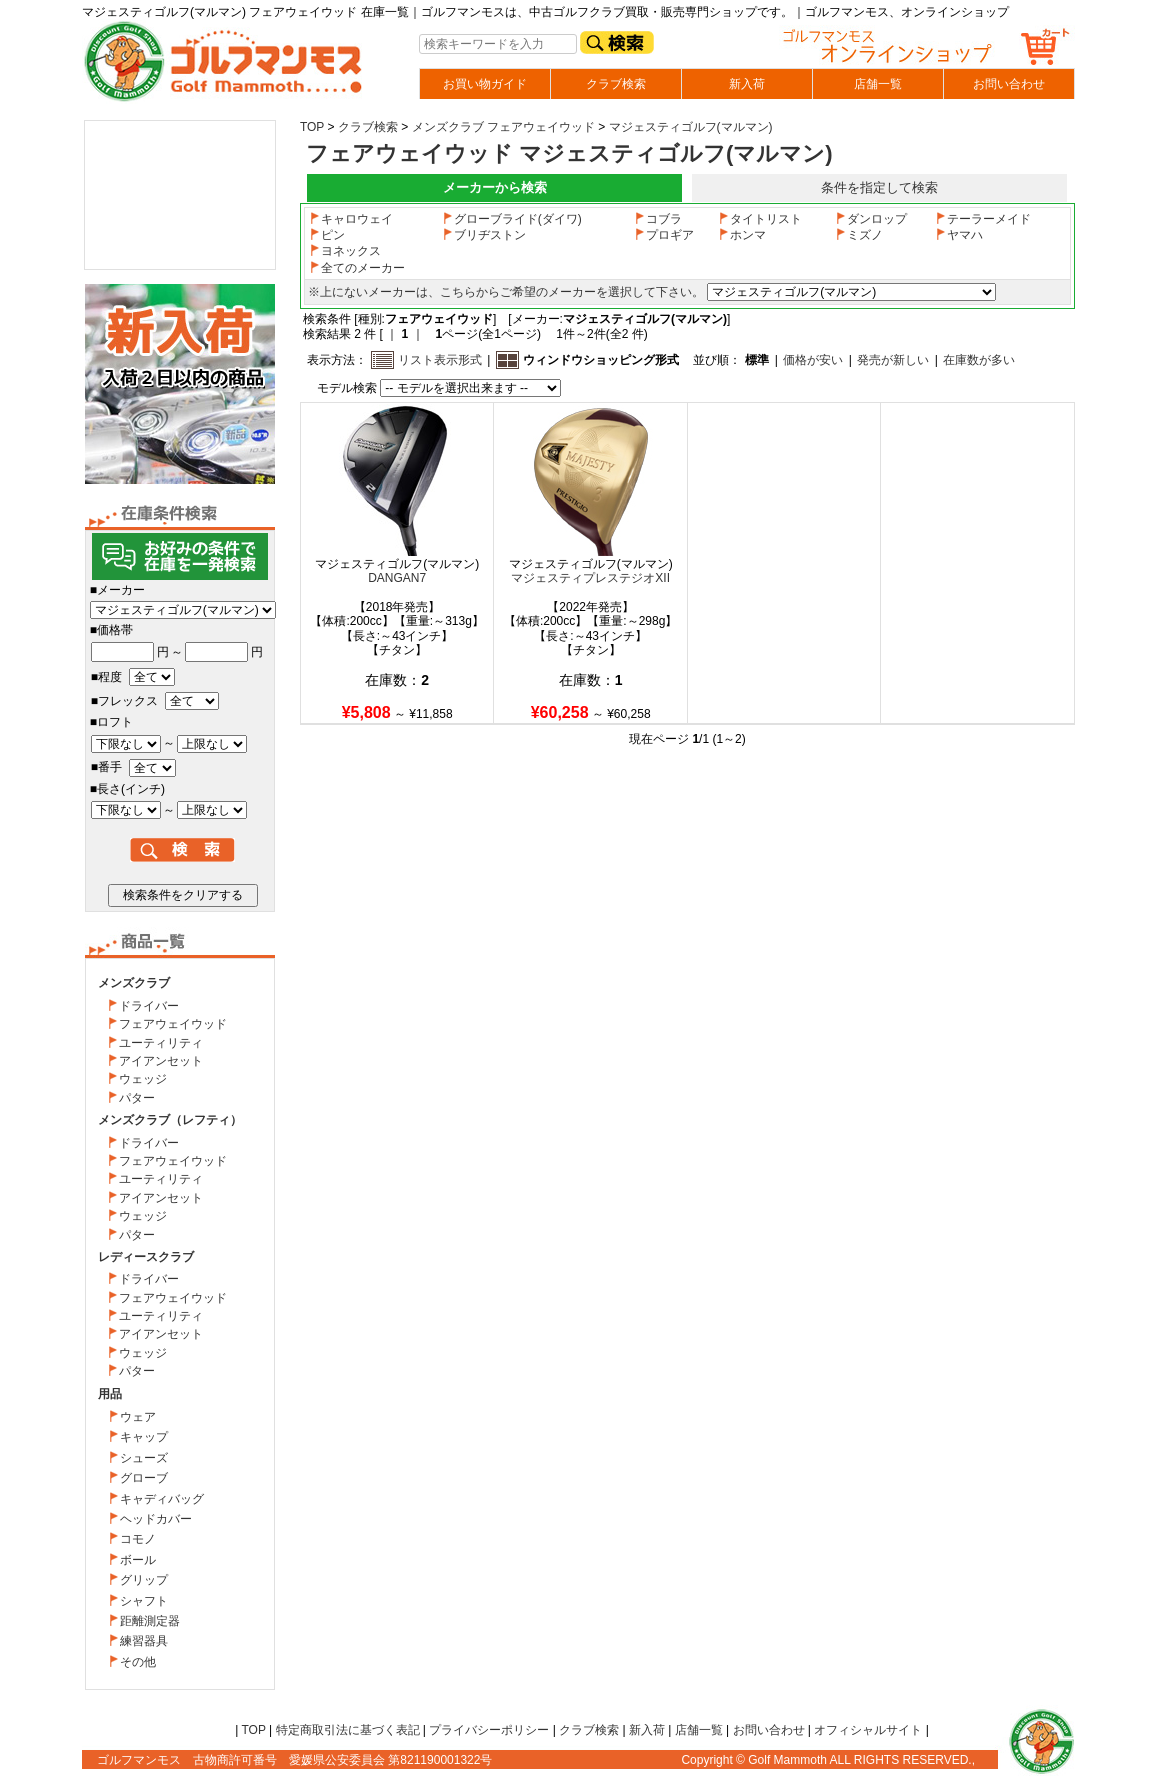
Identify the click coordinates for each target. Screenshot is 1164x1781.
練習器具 (144, 1641)
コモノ (138, 1539)
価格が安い (813, 360)
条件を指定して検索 (879, 187)
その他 (138, 1662)
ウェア (138, 1417)
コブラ (658, 219)
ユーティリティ (161, 1043)
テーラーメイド (983, 219)
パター (137, 1098)
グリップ (144, 1580)
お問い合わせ (1009, 84)
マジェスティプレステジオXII (590, 578)
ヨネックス (345, 251)
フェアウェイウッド (173, 1024)
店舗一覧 (878, 84)
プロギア (664, 235)
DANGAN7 (397, 578)
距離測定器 (150, 1621)
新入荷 (747, 84)
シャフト (144, 1601)
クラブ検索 (616, 84)
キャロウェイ (351, 219)
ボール (138, 1560)
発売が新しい (893, 360)
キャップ (144, 1437)
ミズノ (859, 235)
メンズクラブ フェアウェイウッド (503, 127)
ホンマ (742, 235)
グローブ (144, 1478)
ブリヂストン (484, 235)
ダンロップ (871, 219)
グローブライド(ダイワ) (512, 219)
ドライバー (149, 1006)
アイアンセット (161, 1061)
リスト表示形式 (440, 360)
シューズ (144, 1458)
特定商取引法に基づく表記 (348, 1730)
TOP (312, 127)
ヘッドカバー (156, 1519)
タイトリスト (760, 219)
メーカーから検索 (495, 187)
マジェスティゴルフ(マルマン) (691, 127)
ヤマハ (959, 235)
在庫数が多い (979, 360)
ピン (327, 235)
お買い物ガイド (485, 84)
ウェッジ (143, 1079)
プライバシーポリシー (489, 1730)
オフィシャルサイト (868, 1730)
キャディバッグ (162, 1499)
